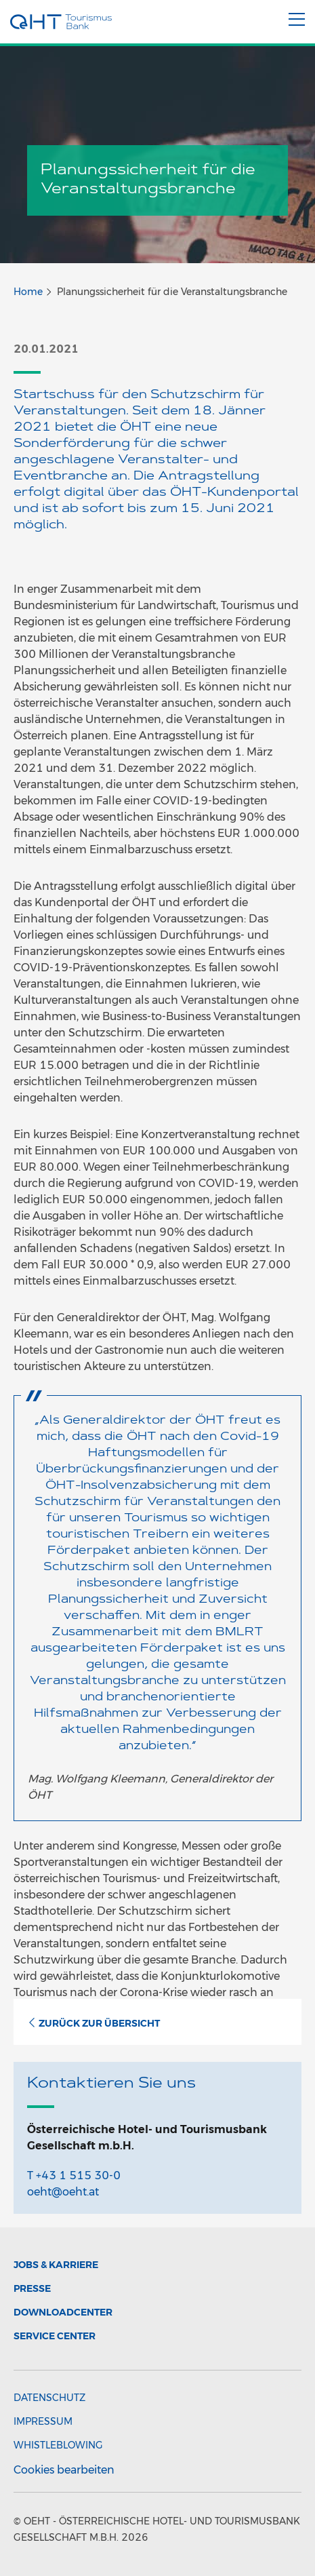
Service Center (55, 2336)
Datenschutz (49, 2398)
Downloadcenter (63, 2312)
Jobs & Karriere (56, 2265)
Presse (32, 2288)
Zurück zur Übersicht (93, 2023)
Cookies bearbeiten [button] (64, 2469)
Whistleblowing (58, 2445)
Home (28, 292)
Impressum (43, 2421)
